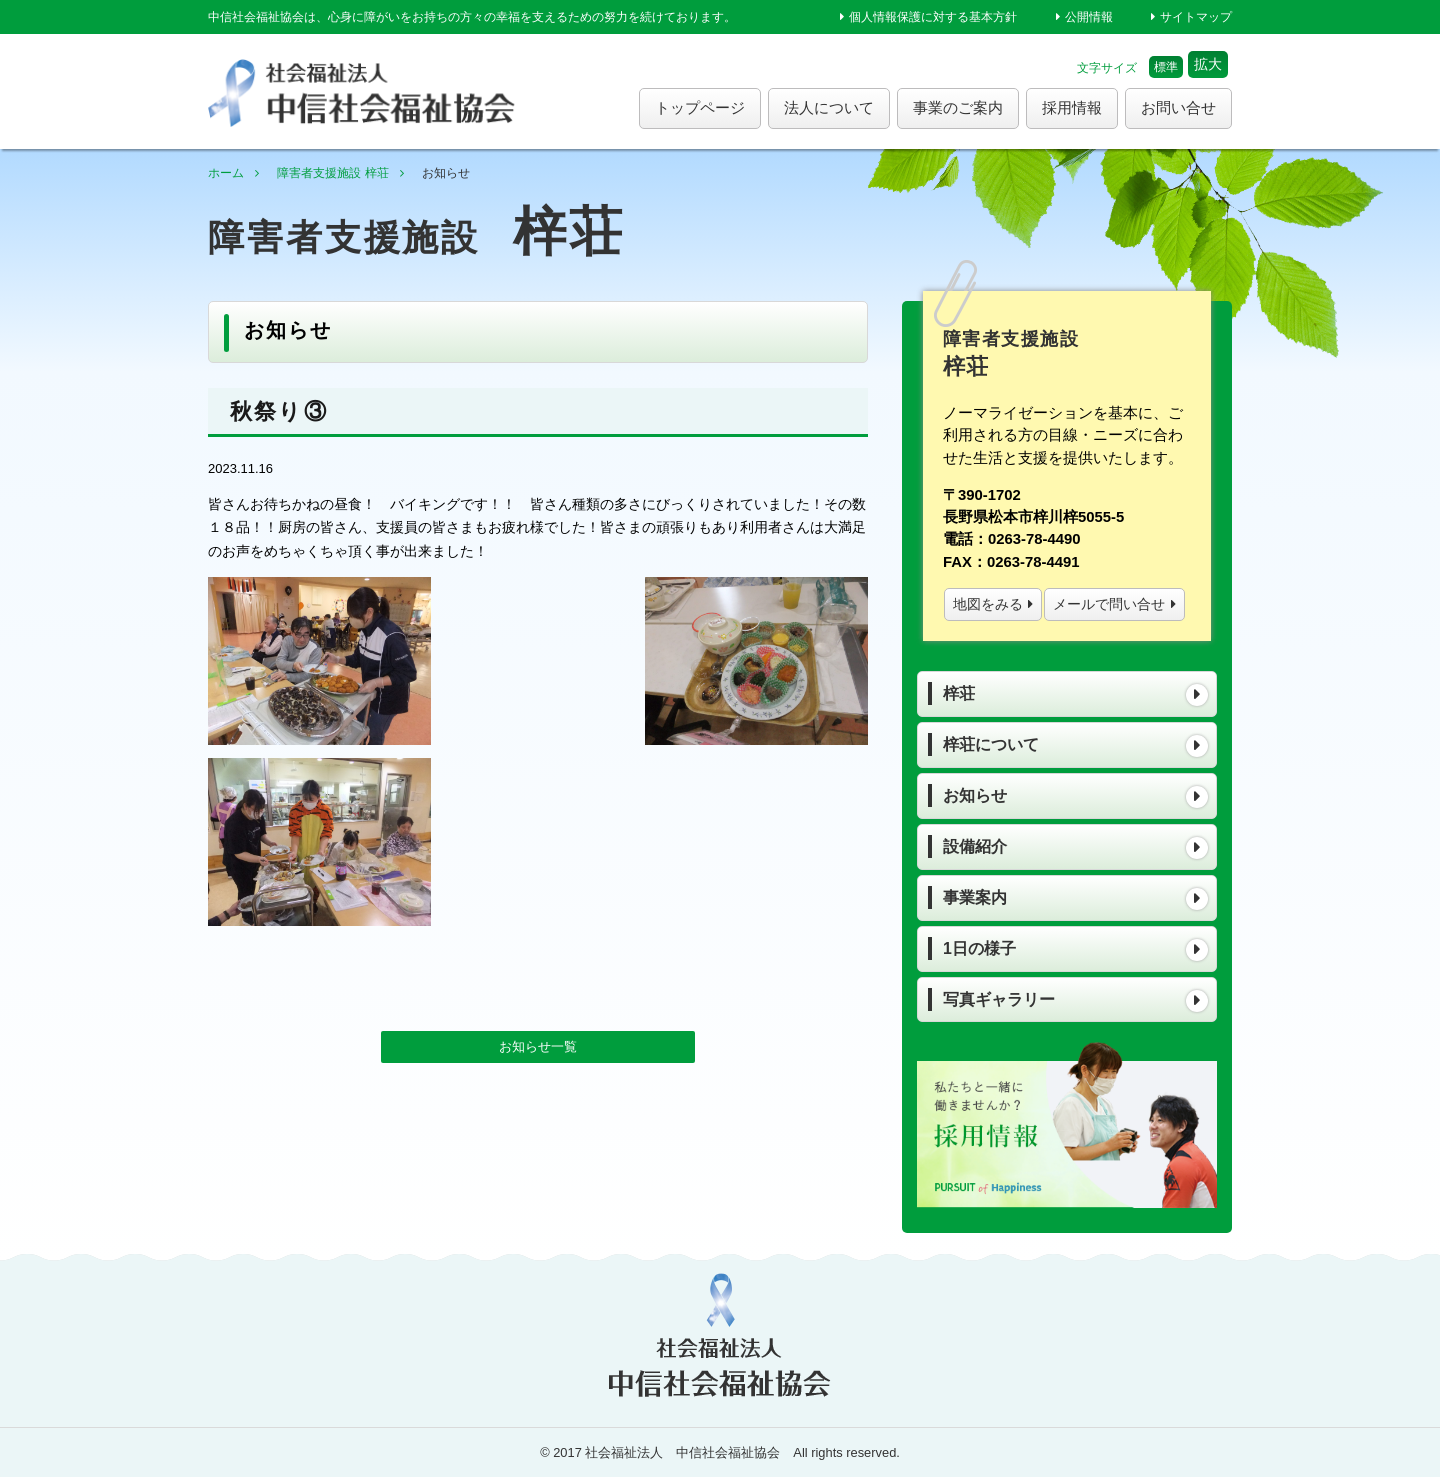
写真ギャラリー (999, 999)
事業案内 (975, 897)
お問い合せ (1178, 107)
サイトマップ (1196, 17)
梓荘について (991, 744)
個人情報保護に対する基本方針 (933, 17)
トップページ (700, 107)
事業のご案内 (958, 107)
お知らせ (975, 795)
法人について (829, 107)
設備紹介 (975, 846)
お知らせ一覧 (538, 851)
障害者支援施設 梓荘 (332, 173)
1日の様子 (979, 948)
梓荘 (959, 693)
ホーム (226, 173)
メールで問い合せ (1109, 604)
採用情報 (1072, 107)
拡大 (1208, 64)
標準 (1166, 67)
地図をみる (988, 604)
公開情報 (1089, 17)
